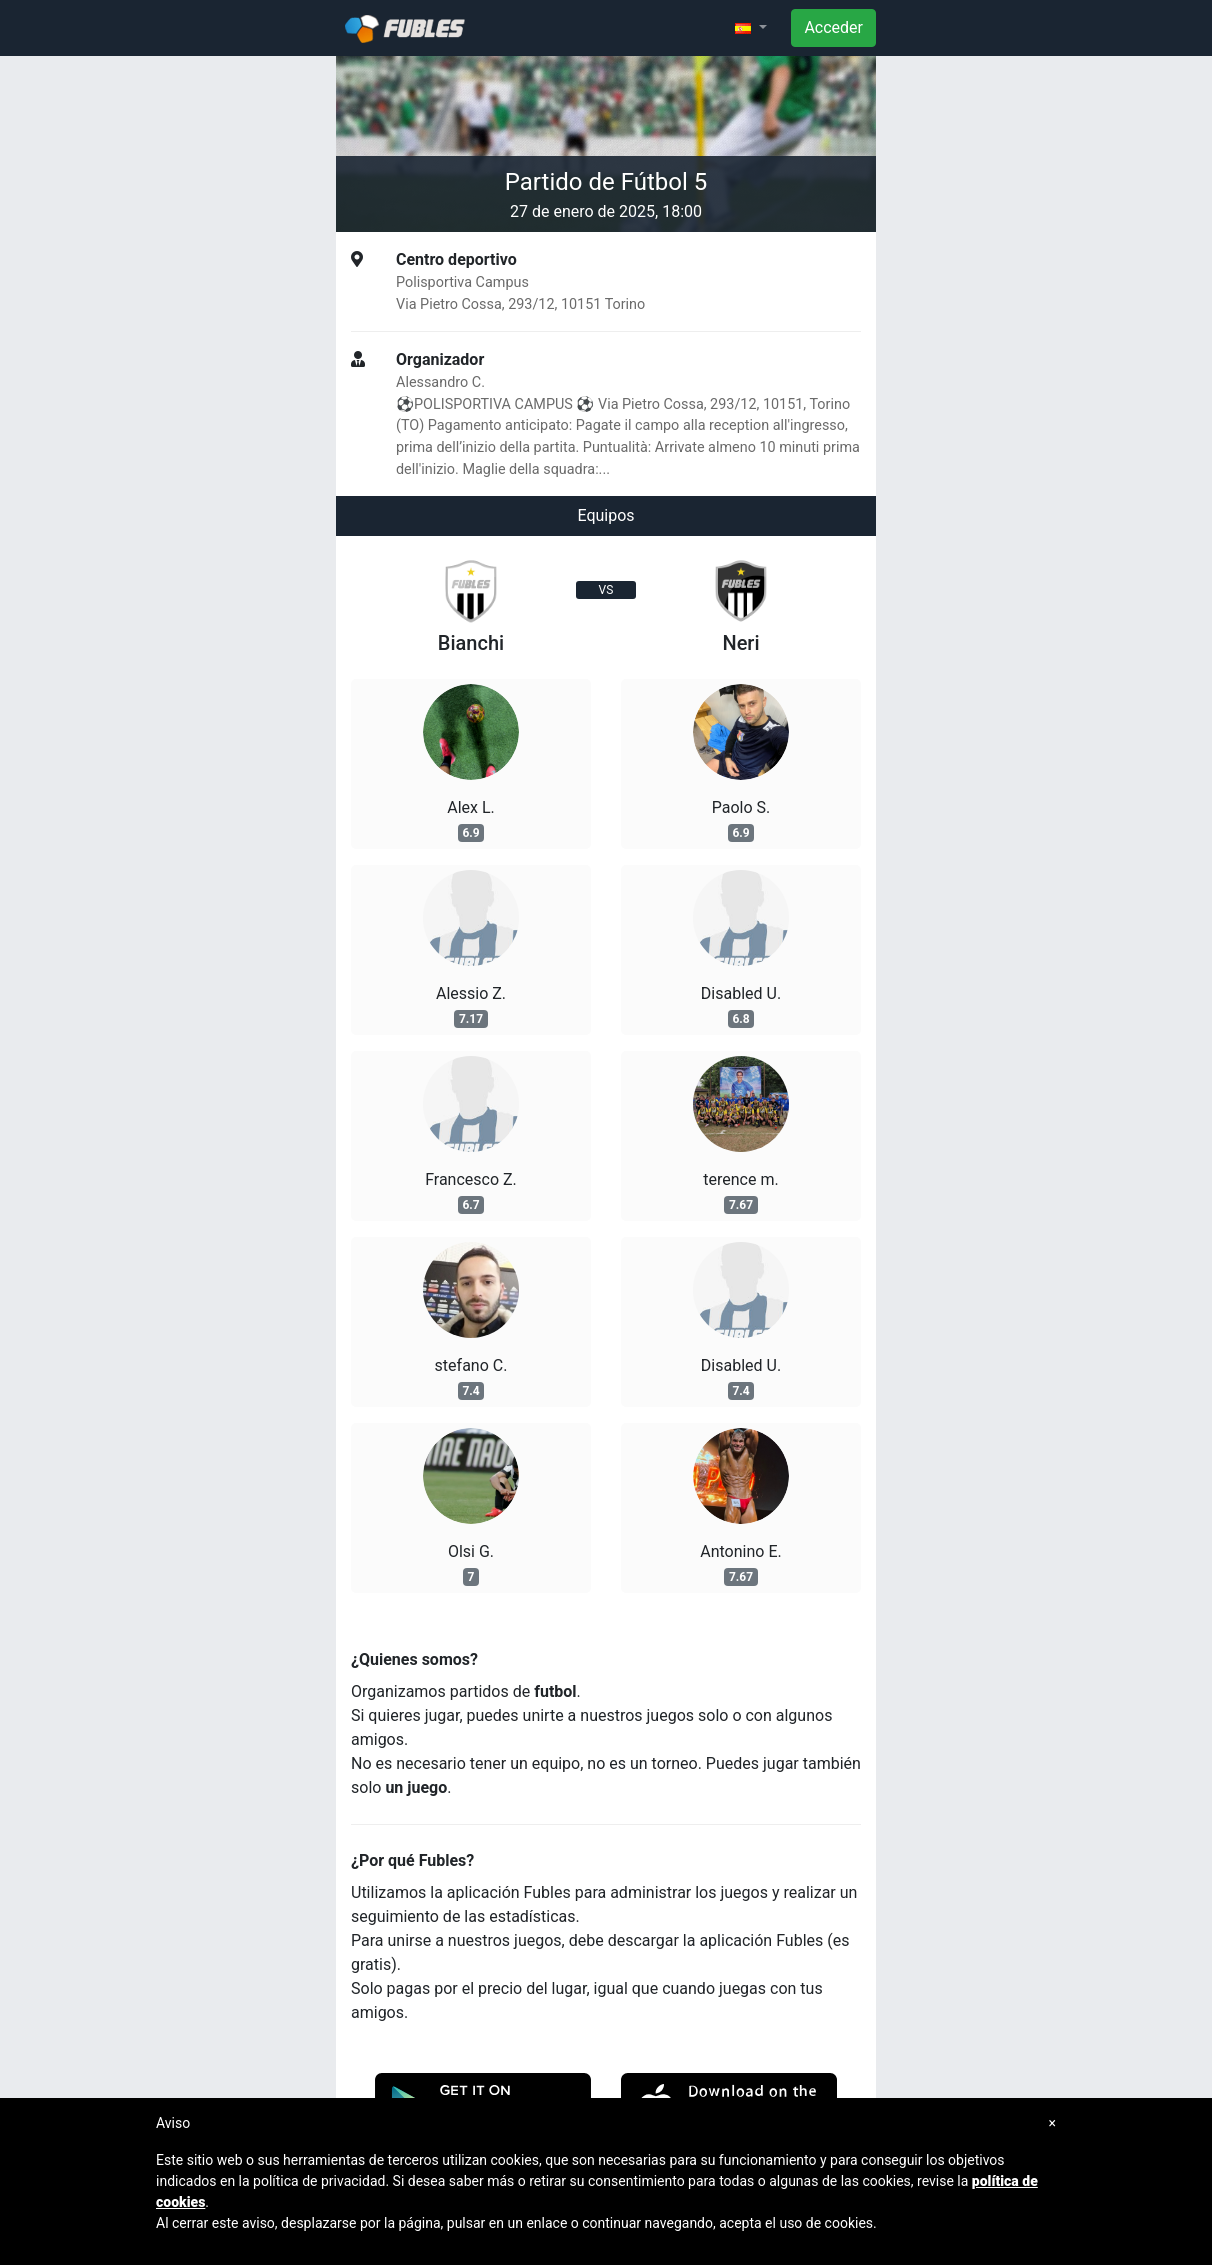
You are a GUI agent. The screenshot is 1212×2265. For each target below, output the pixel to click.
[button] (751, 28)
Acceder (833, 27)
